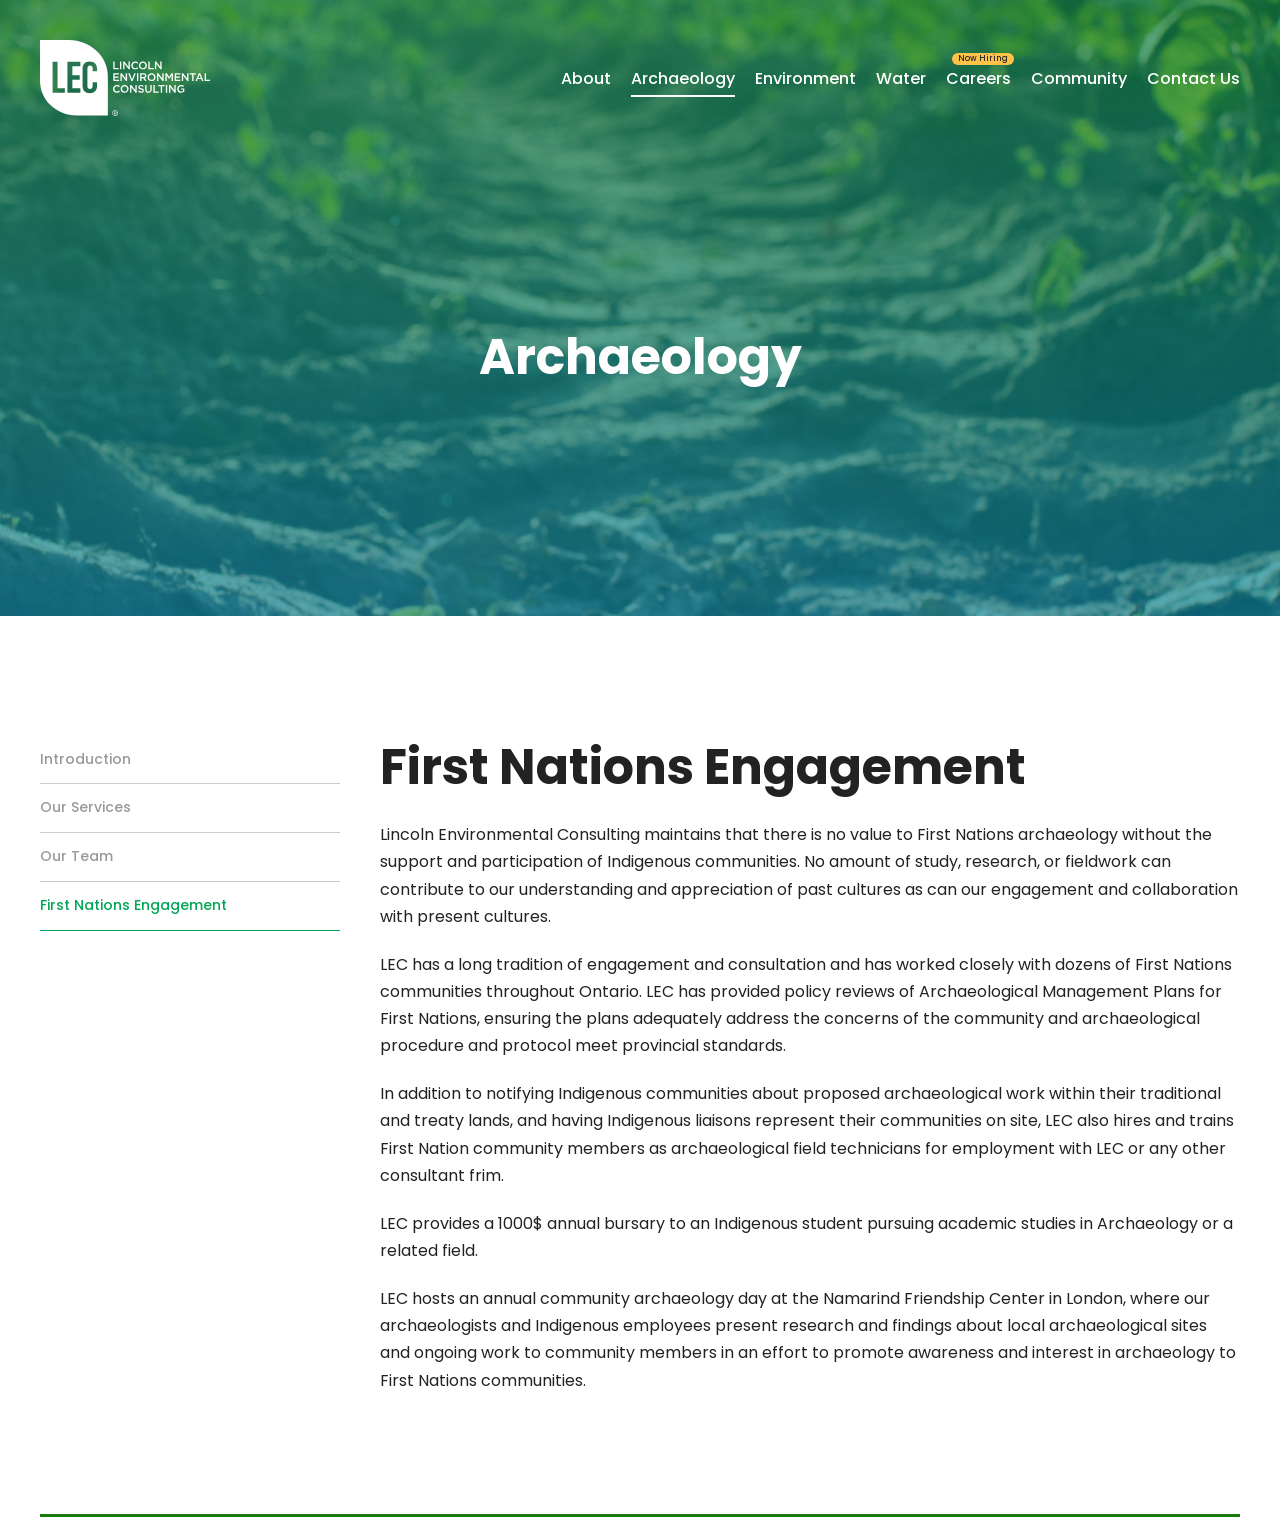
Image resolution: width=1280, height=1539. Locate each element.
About (586, 78)
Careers (978, 78)
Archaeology (683, 78)
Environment (805, 78)
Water (901, 78)
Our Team (76, 856)
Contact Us (1193, 78)
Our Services (85, 807)
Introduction (85, 759)
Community (1079, 78)
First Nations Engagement (133, 905)
